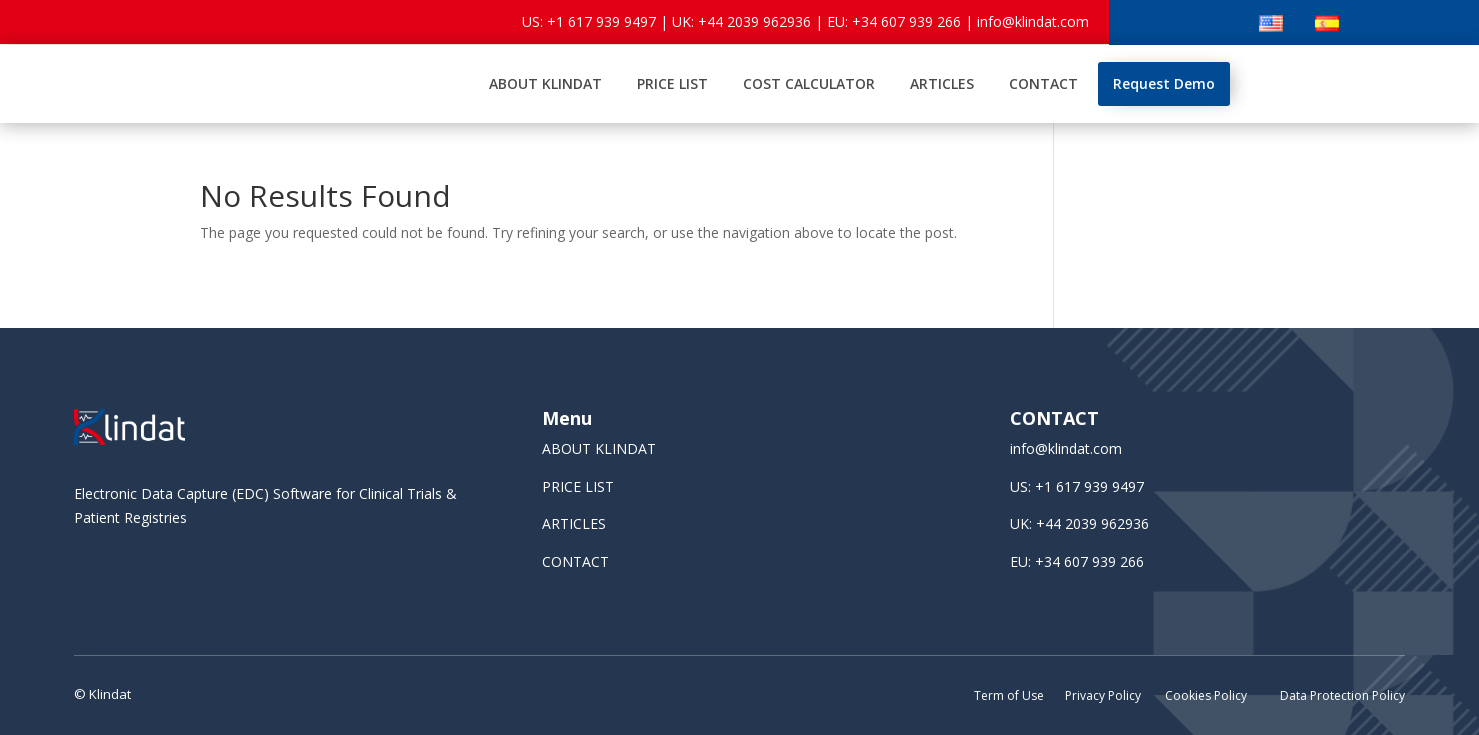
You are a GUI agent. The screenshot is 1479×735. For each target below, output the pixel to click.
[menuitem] (545, 84)
